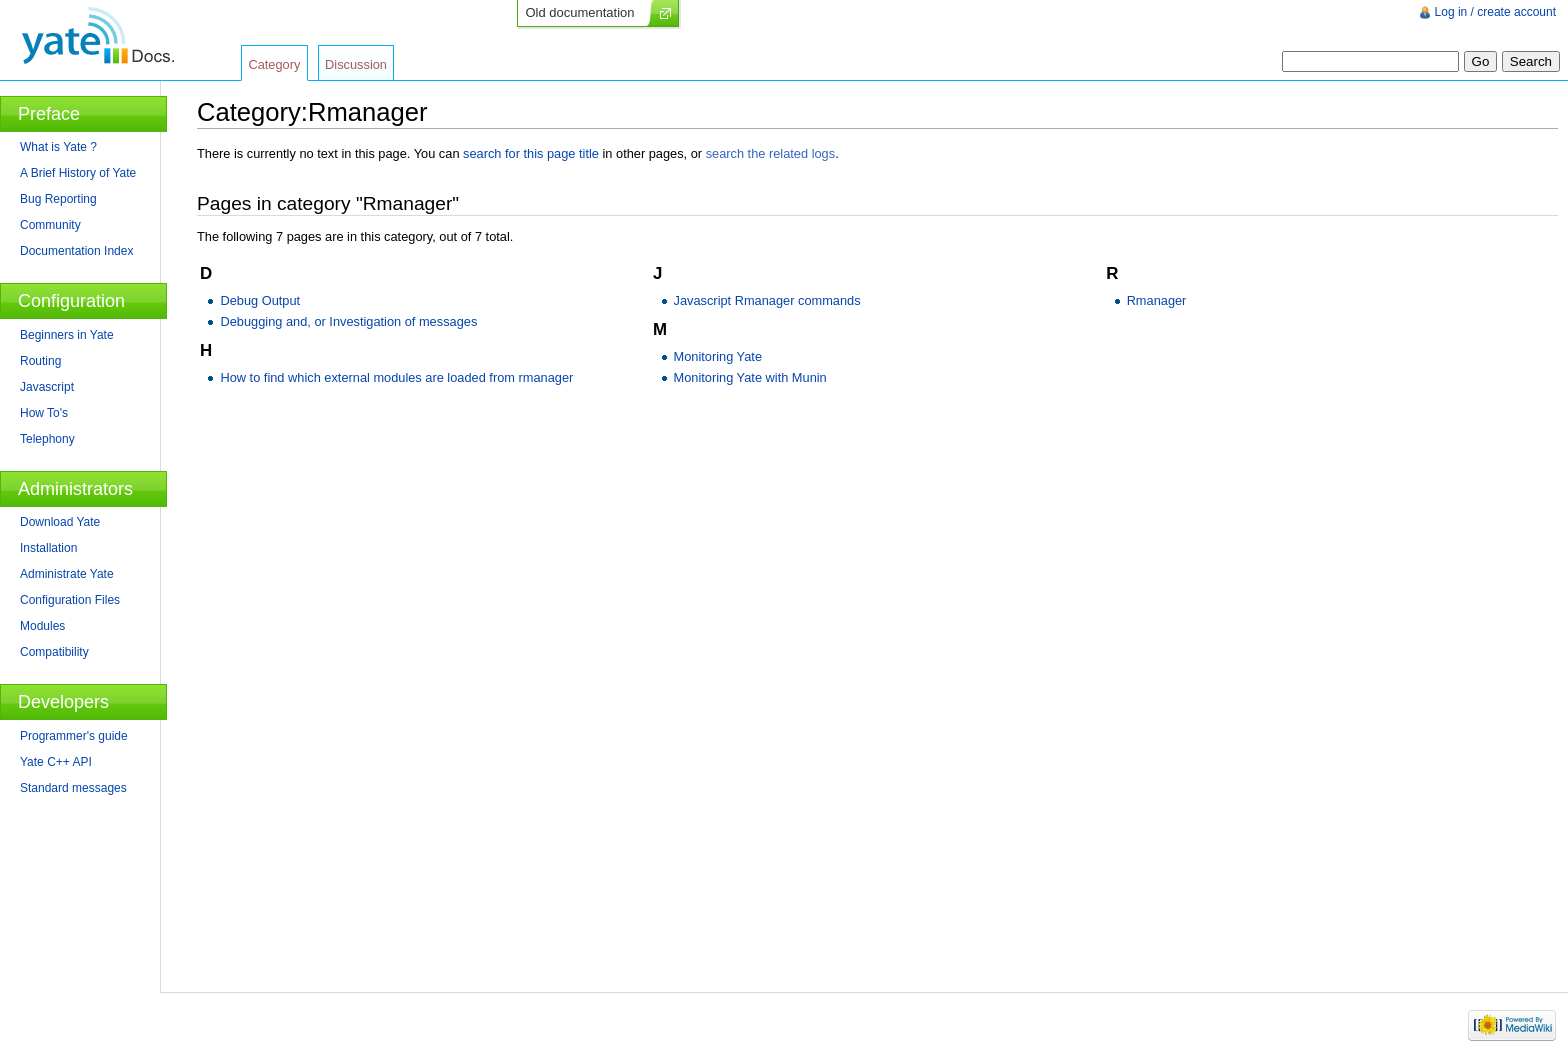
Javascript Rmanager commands (767, 300)
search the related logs (770, 153)
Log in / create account (1495, 12)
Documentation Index (76, 251)
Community (50, 225)
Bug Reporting (58, 199)
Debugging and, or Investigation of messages (348, 321)
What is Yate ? (58, 147)
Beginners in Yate (67, 335)
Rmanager (1157, 300)
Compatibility (54, 652)
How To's (44, 413)
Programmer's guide (74, 736)
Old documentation (579, 12)
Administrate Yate (67, 574)
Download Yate (60, 522)
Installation (48, 548)
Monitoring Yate (718, 356)
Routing (40, 361)
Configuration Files (70, 600)
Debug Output (260, 300)
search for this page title (531, 153)
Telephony (47, 439)
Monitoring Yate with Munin (750, 377)
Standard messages (73, 788)
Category (274, 64)
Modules (42, 626)
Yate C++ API (56, 762)
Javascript (47, 387)
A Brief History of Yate (78, 173)
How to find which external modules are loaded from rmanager (396, 377)
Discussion (356, 64)
